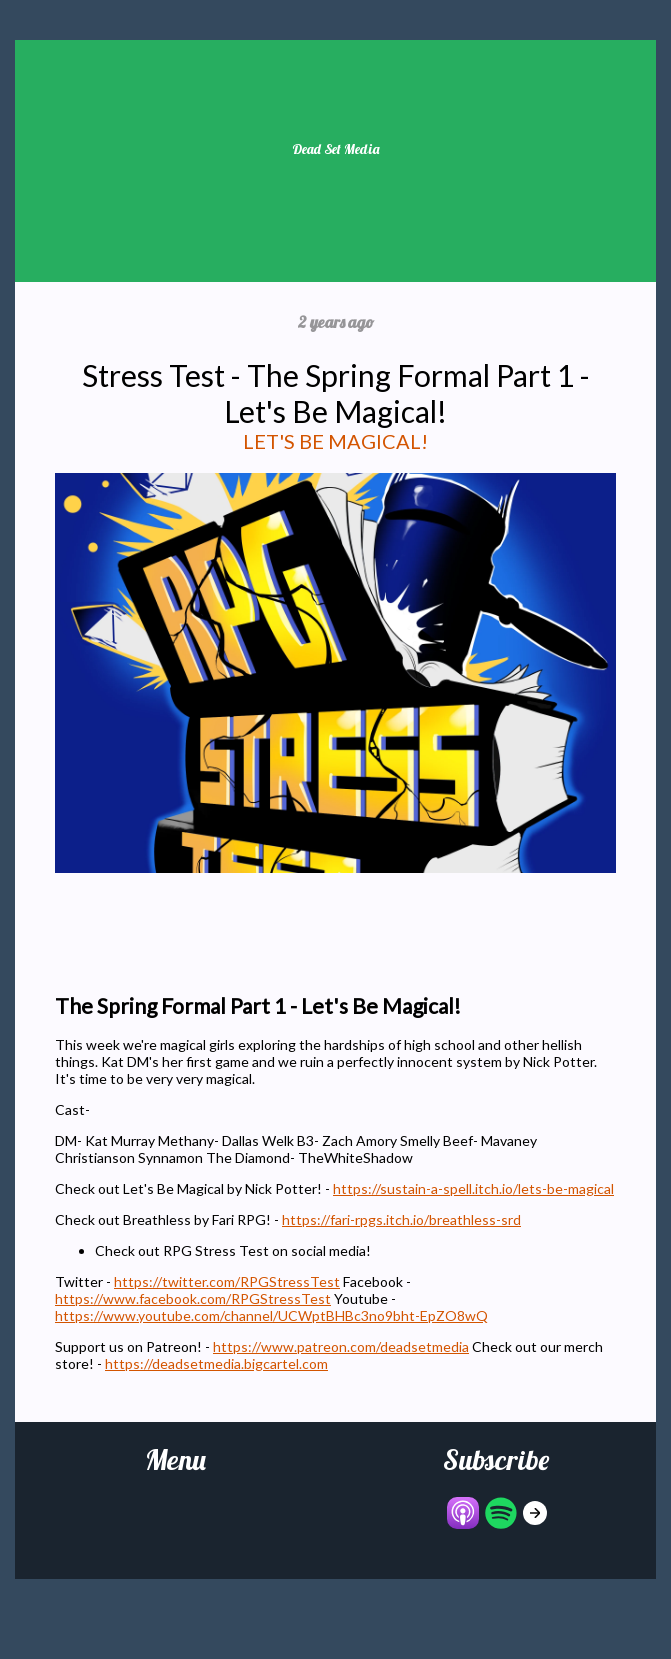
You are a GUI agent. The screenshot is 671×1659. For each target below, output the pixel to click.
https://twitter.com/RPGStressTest (227, 1281)
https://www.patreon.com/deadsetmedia (341, 1346)
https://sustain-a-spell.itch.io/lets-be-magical (473, 1188)
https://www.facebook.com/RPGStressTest (193, 1298)
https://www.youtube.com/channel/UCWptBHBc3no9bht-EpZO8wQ (271, 1315)
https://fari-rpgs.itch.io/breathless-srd (401, 1219)
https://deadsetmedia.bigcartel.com (216, 1363)
